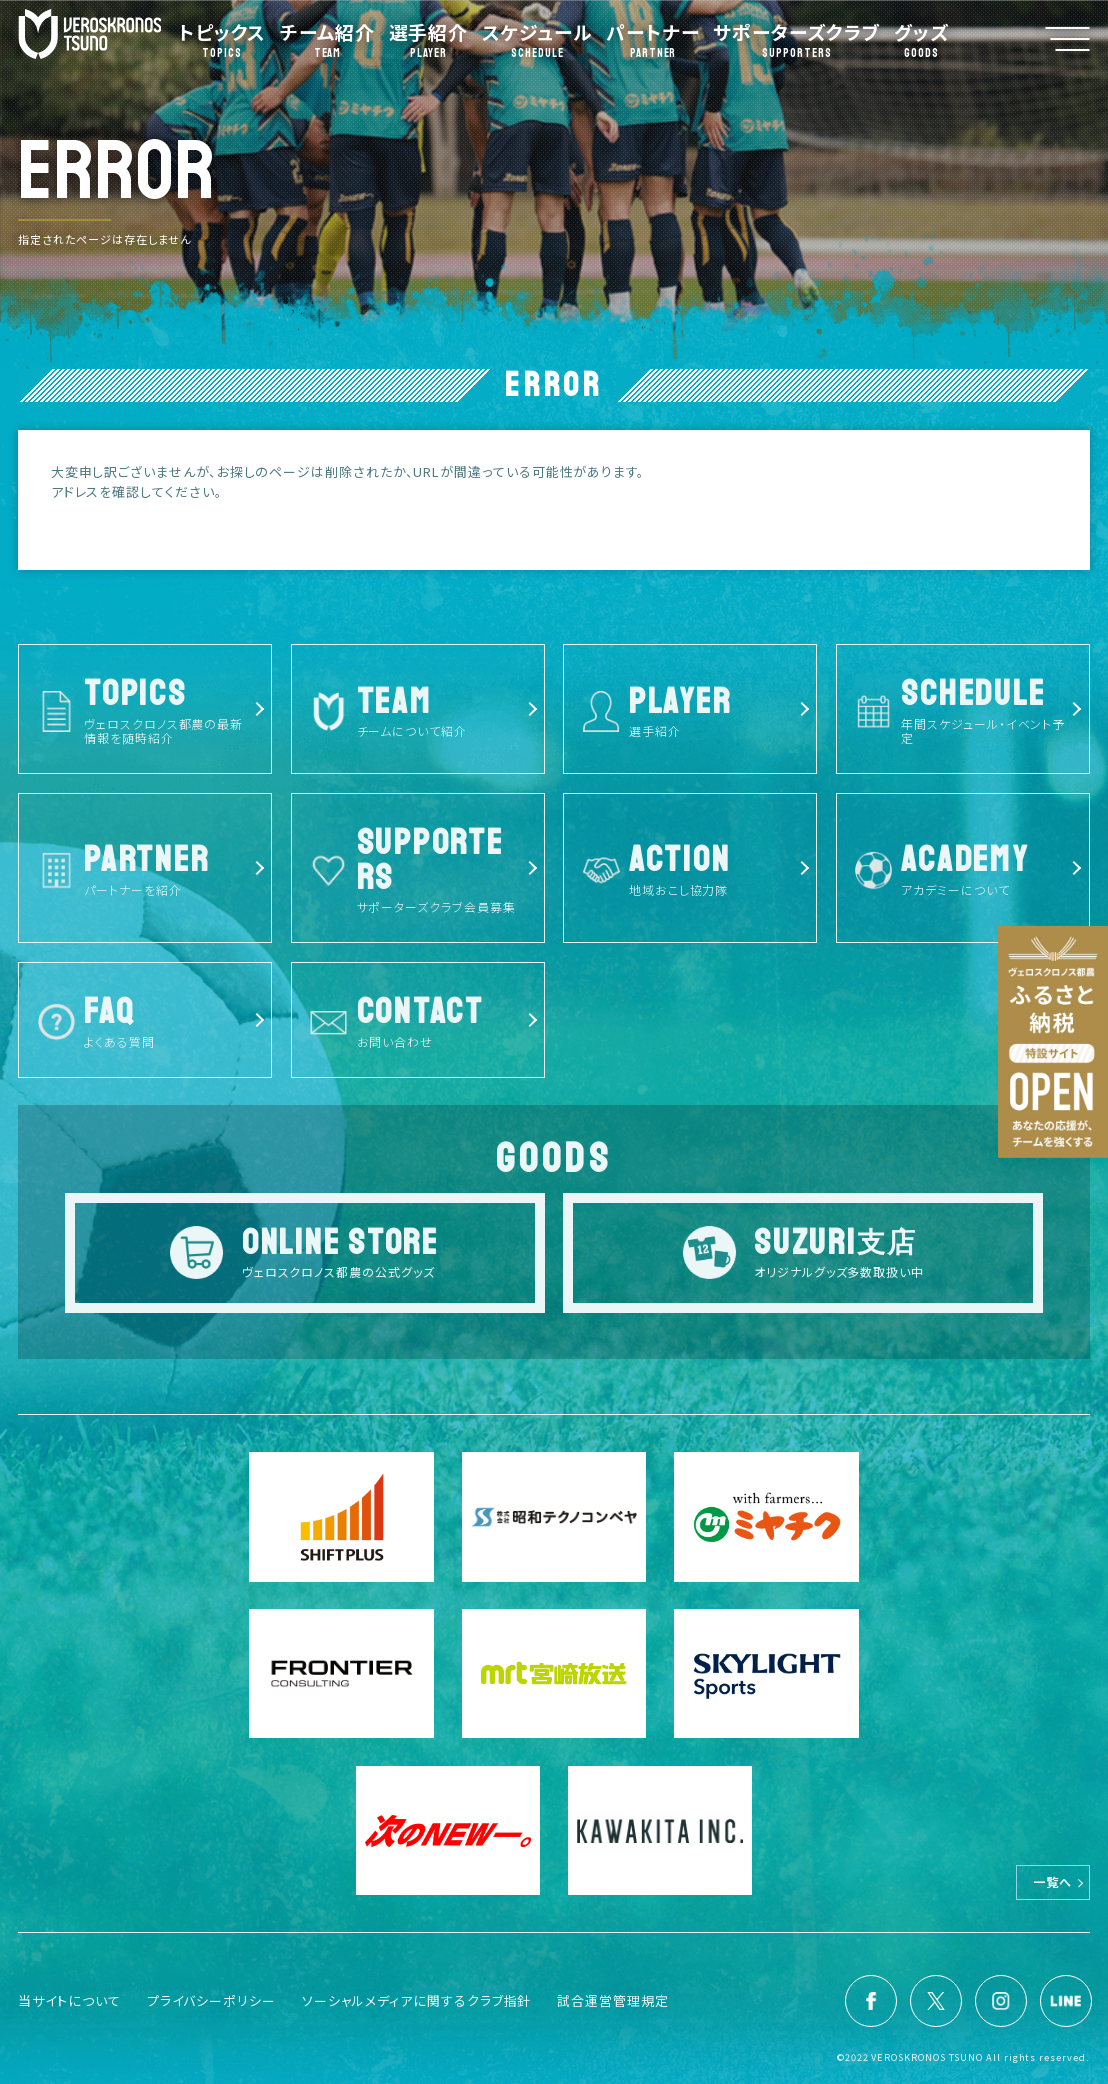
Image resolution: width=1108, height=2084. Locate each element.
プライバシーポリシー (211, 2000)
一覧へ (1052, 1882)
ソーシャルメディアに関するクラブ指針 (417, 2000)
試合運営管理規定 (612, 2000)
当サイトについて (69, 2000)
